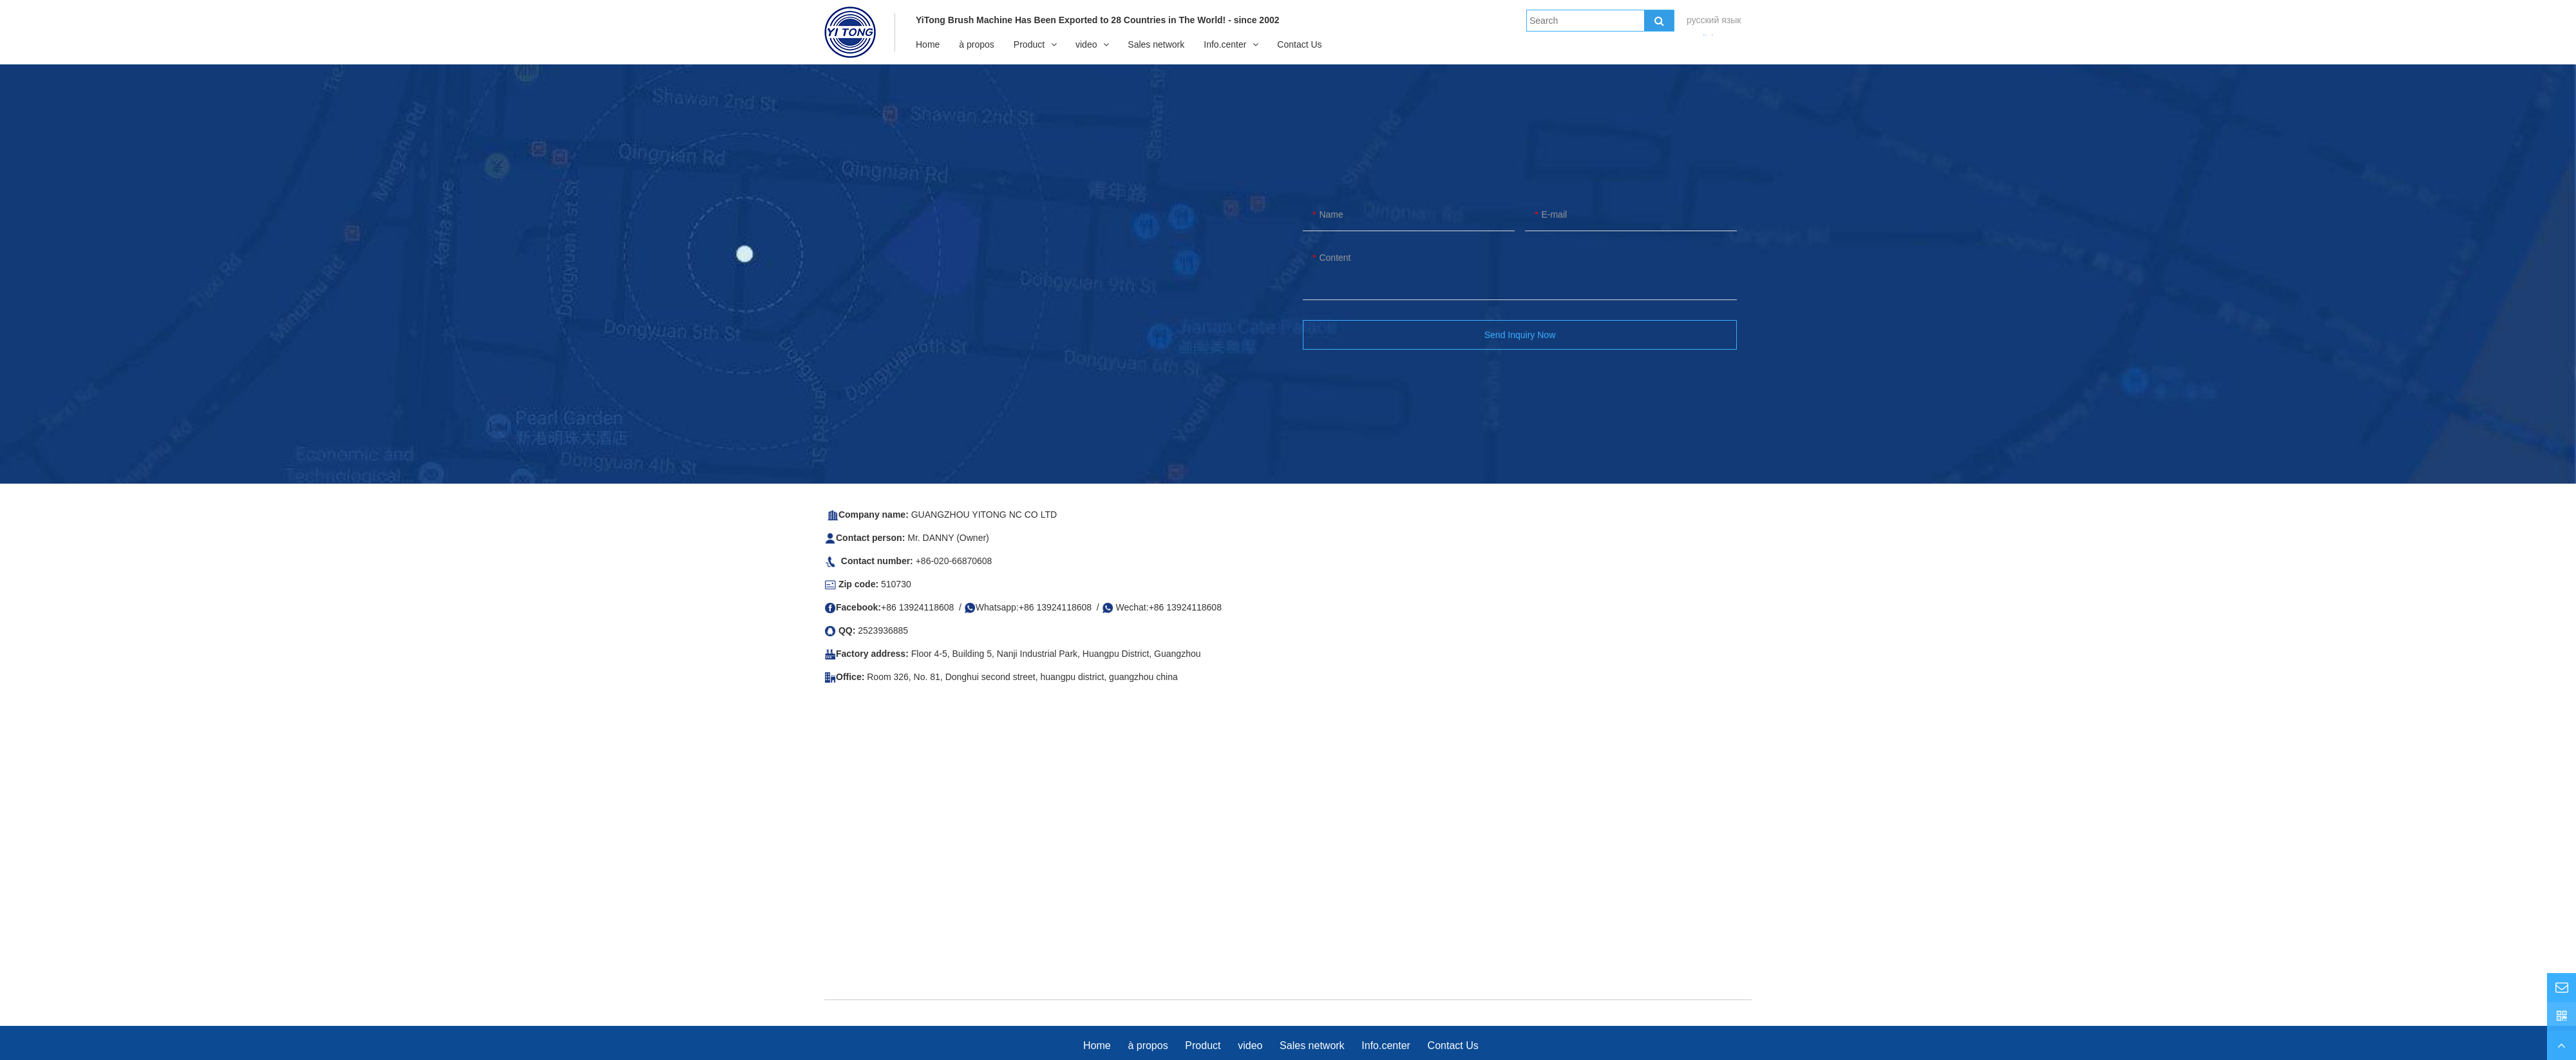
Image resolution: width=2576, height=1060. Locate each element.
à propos (976, 44)
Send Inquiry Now (1520, 335)
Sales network (1156, 44)
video (1086, 44)
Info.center (1225, 44)
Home (928, 44)
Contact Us (1299, 44)
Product (1029, 44)
